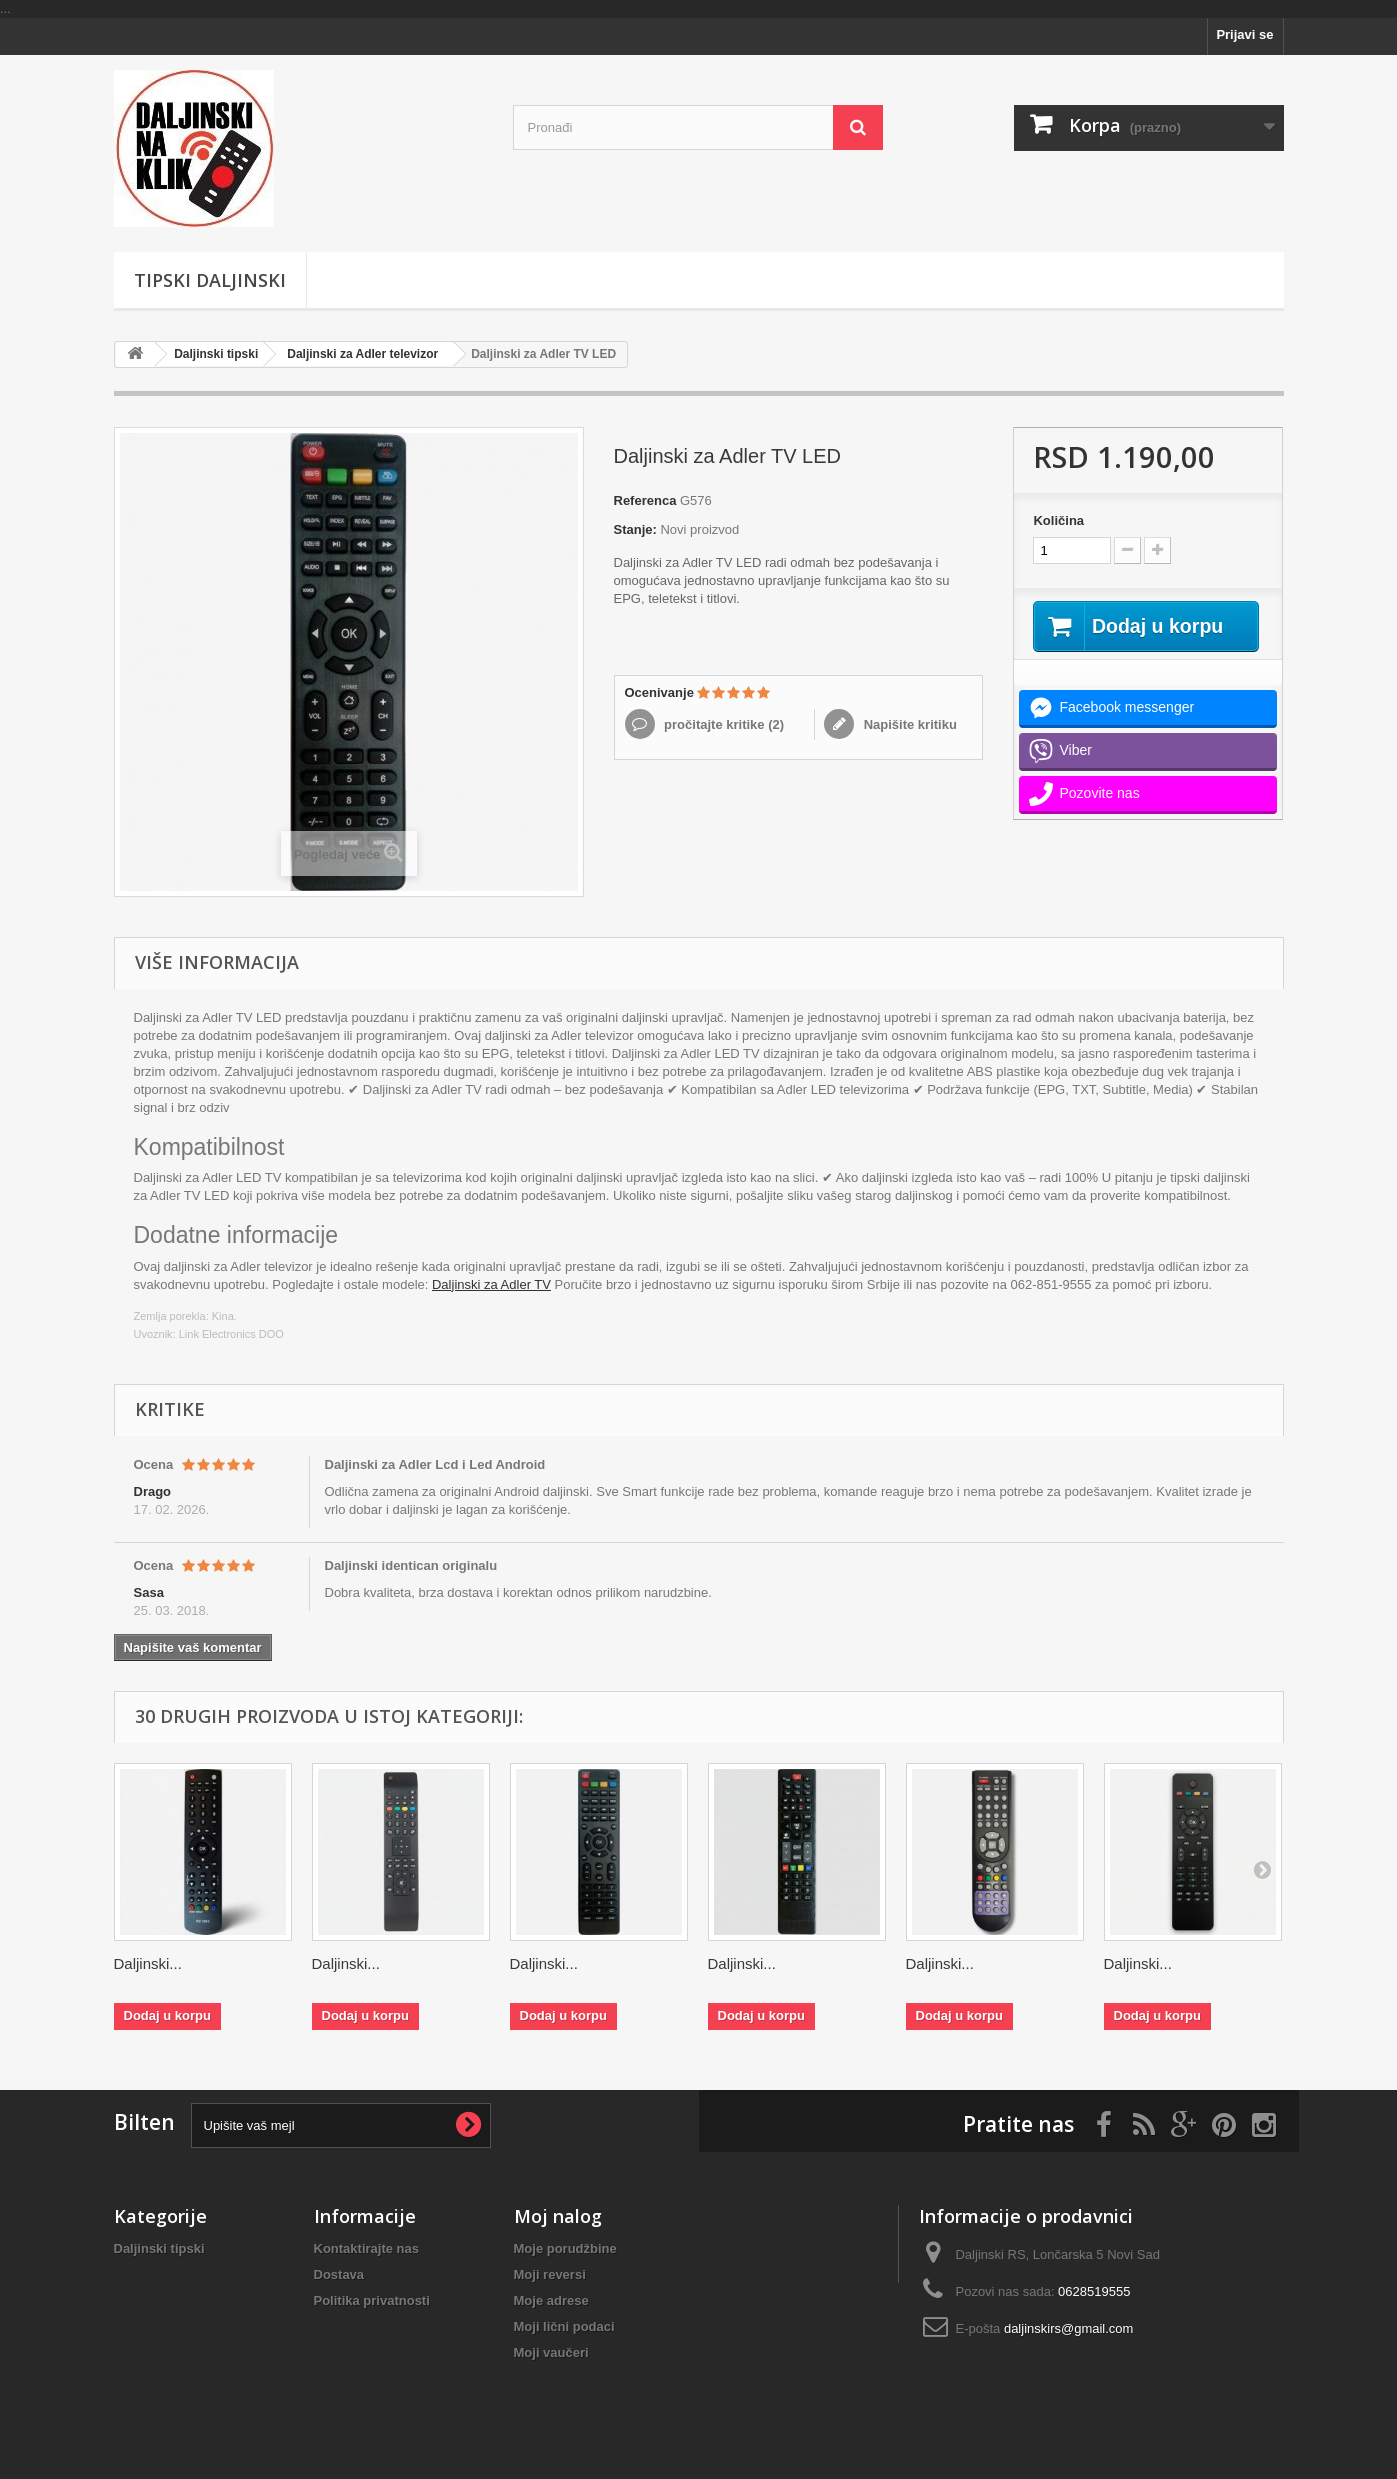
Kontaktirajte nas (366, 2248)
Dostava (339, 2274)
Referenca (645, 500)
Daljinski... (148, 1963)
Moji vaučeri (551, 2352)
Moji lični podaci (564, 2326)
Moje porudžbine (565, 2248)
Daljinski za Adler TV (491, 1284)
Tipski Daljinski (210, 280)
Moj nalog (558, 2216)
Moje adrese (551, 2300)
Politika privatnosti (372, 2300)
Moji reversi (550, 2274)
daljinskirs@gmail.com (1069, 2328)
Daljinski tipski (216, 354)
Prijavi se (1244, 34)
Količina (1058, 520)
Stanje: (635, 529)
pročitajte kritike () (723, 724)
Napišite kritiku (908, 724)
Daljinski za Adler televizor (362, 354)
